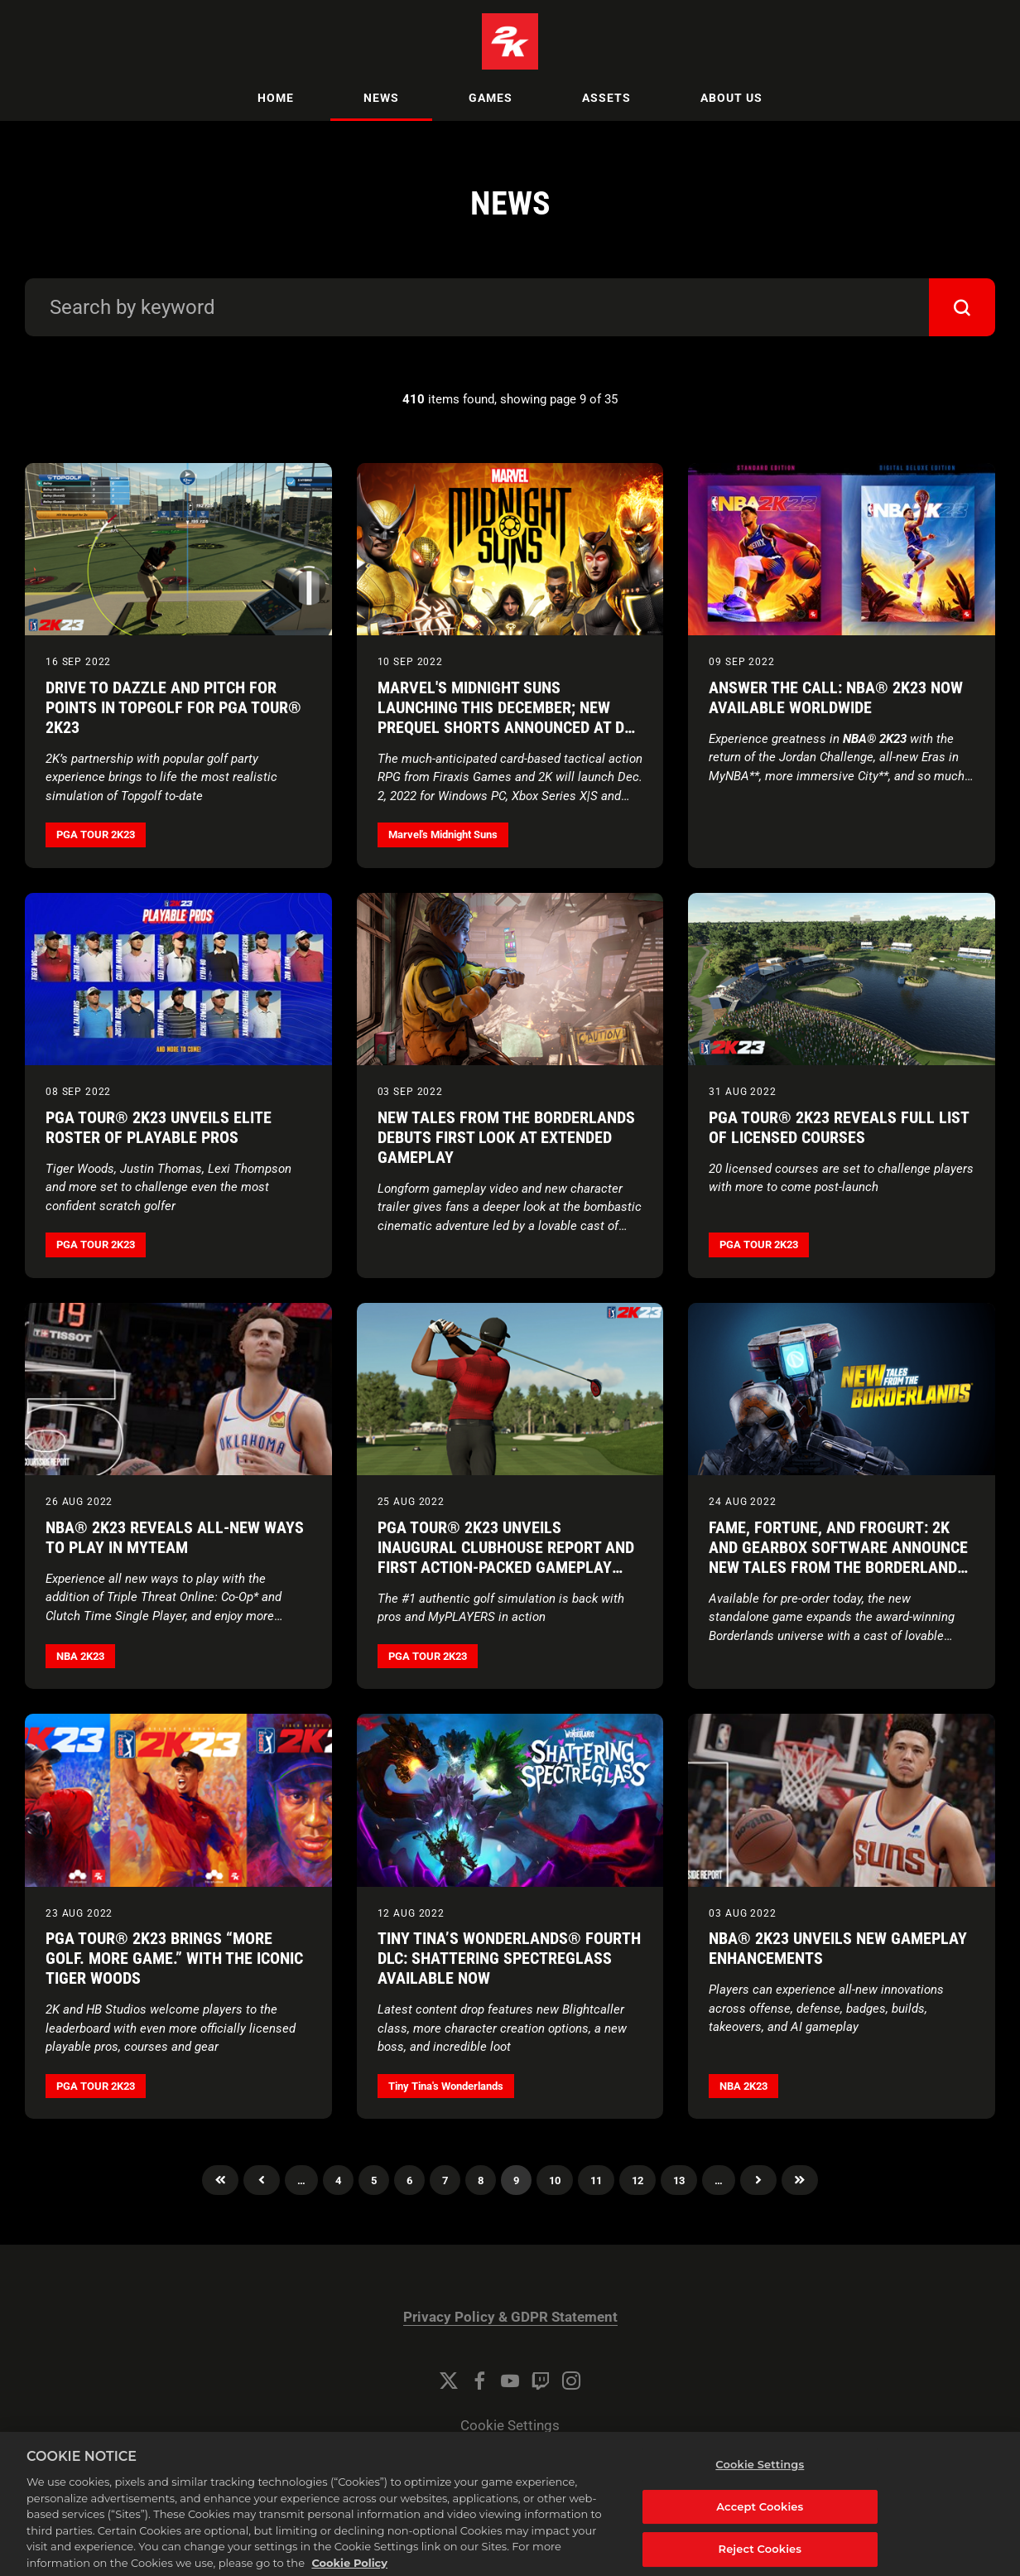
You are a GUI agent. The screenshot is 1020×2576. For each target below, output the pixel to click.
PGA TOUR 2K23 (95, 834)
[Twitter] (449, 2380)
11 (596, 2180)
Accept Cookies (759, 2527)
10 (555, 2180)
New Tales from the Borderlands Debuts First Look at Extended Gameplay (506, 1137)
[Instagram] (571, 2380)
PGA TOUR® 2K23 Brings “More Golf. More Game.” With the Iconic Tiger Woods (174, 1958)
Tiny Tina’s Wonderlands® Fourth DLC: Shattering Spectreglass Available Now (509, 1958)
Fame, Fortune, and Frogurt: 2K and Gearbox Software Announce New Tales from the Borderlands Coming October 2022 (838, 1557)
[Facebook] (479, 2380)
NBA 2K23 (80, 1656)
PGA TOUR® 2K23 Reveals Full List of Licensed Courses (839, 1127)
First (220, 2180)
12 (637, 2180)
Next (758, 2180)
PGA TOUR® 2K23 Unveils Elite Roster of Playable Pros (159, 1127)
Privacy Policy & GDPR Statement (510, 2317)
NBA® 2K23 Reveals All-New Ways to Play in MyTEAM (175, 1537)
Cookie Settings (510, 2426)
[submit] (962, 307)
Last (800, 2180)
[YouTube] (510, 2380)
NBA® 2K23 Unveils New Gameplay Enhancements (838, 1948)
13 (679, 2180)
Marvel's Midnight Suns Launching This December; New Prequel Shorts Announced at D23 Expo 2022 (509, 717)
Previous (261, 2180)
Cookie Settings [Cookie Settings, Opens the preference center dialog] (759, 2485)
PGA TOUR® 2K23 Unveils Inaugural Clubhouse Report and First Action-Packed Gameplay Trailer (506, 1557)
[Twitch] (541, 2380)
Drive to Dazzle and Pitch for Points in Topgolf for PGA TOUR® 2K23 (173, 707)
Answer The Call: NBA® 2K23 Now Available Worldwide (836, 697)
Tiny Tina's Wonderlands (445, 2086)
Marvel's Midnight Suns (443, 834)
